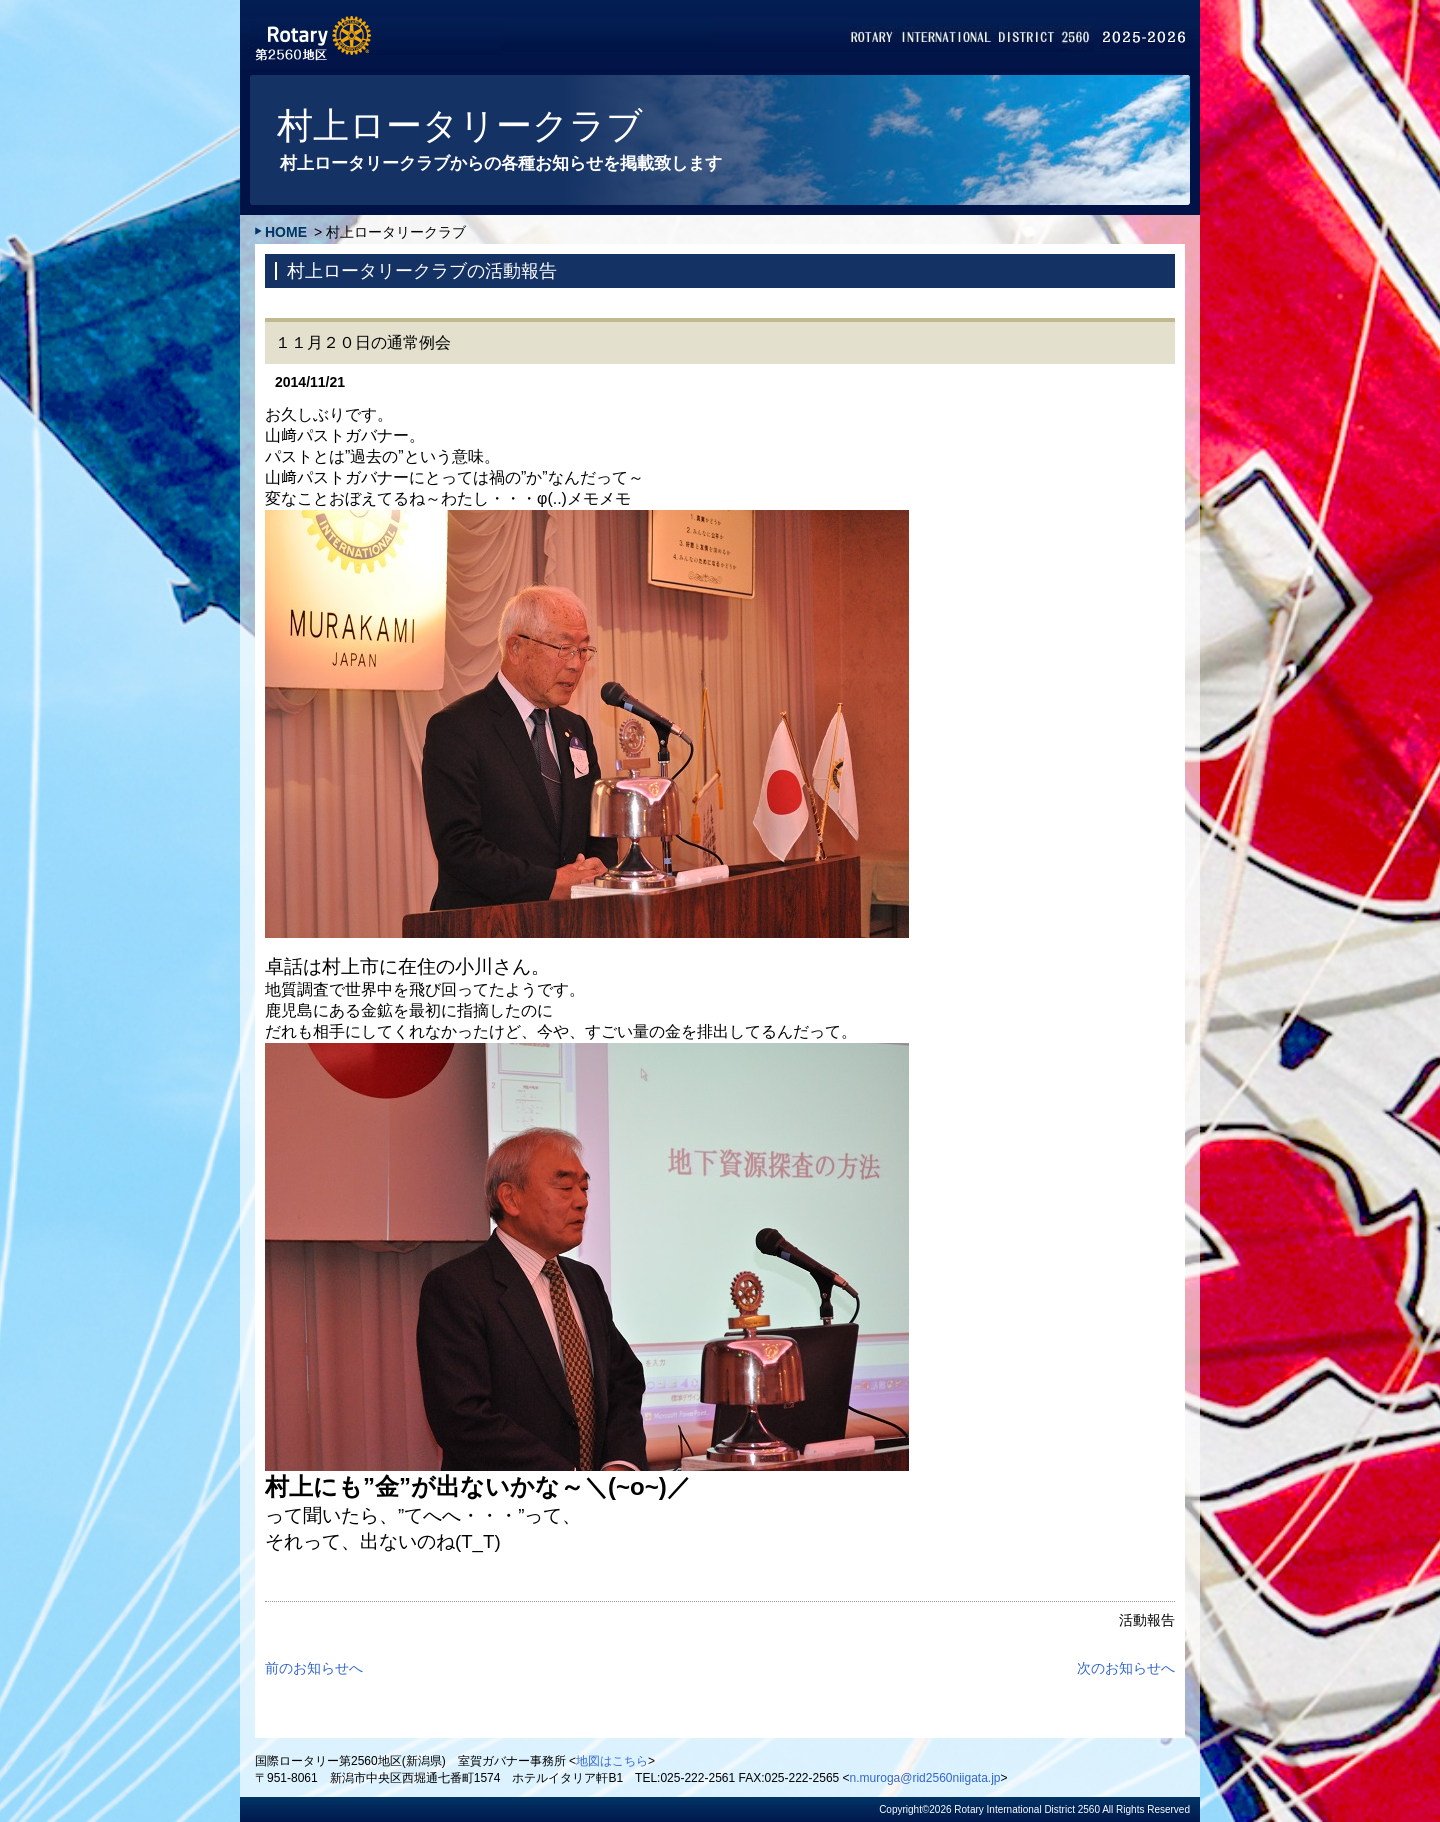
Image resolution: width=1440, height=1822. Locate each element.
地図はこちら (612, 1761)
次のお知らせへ (1126, 1668)
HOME (286, 232)
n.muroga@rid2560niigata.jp (925, 1778)
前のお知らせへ (314, 1668)
